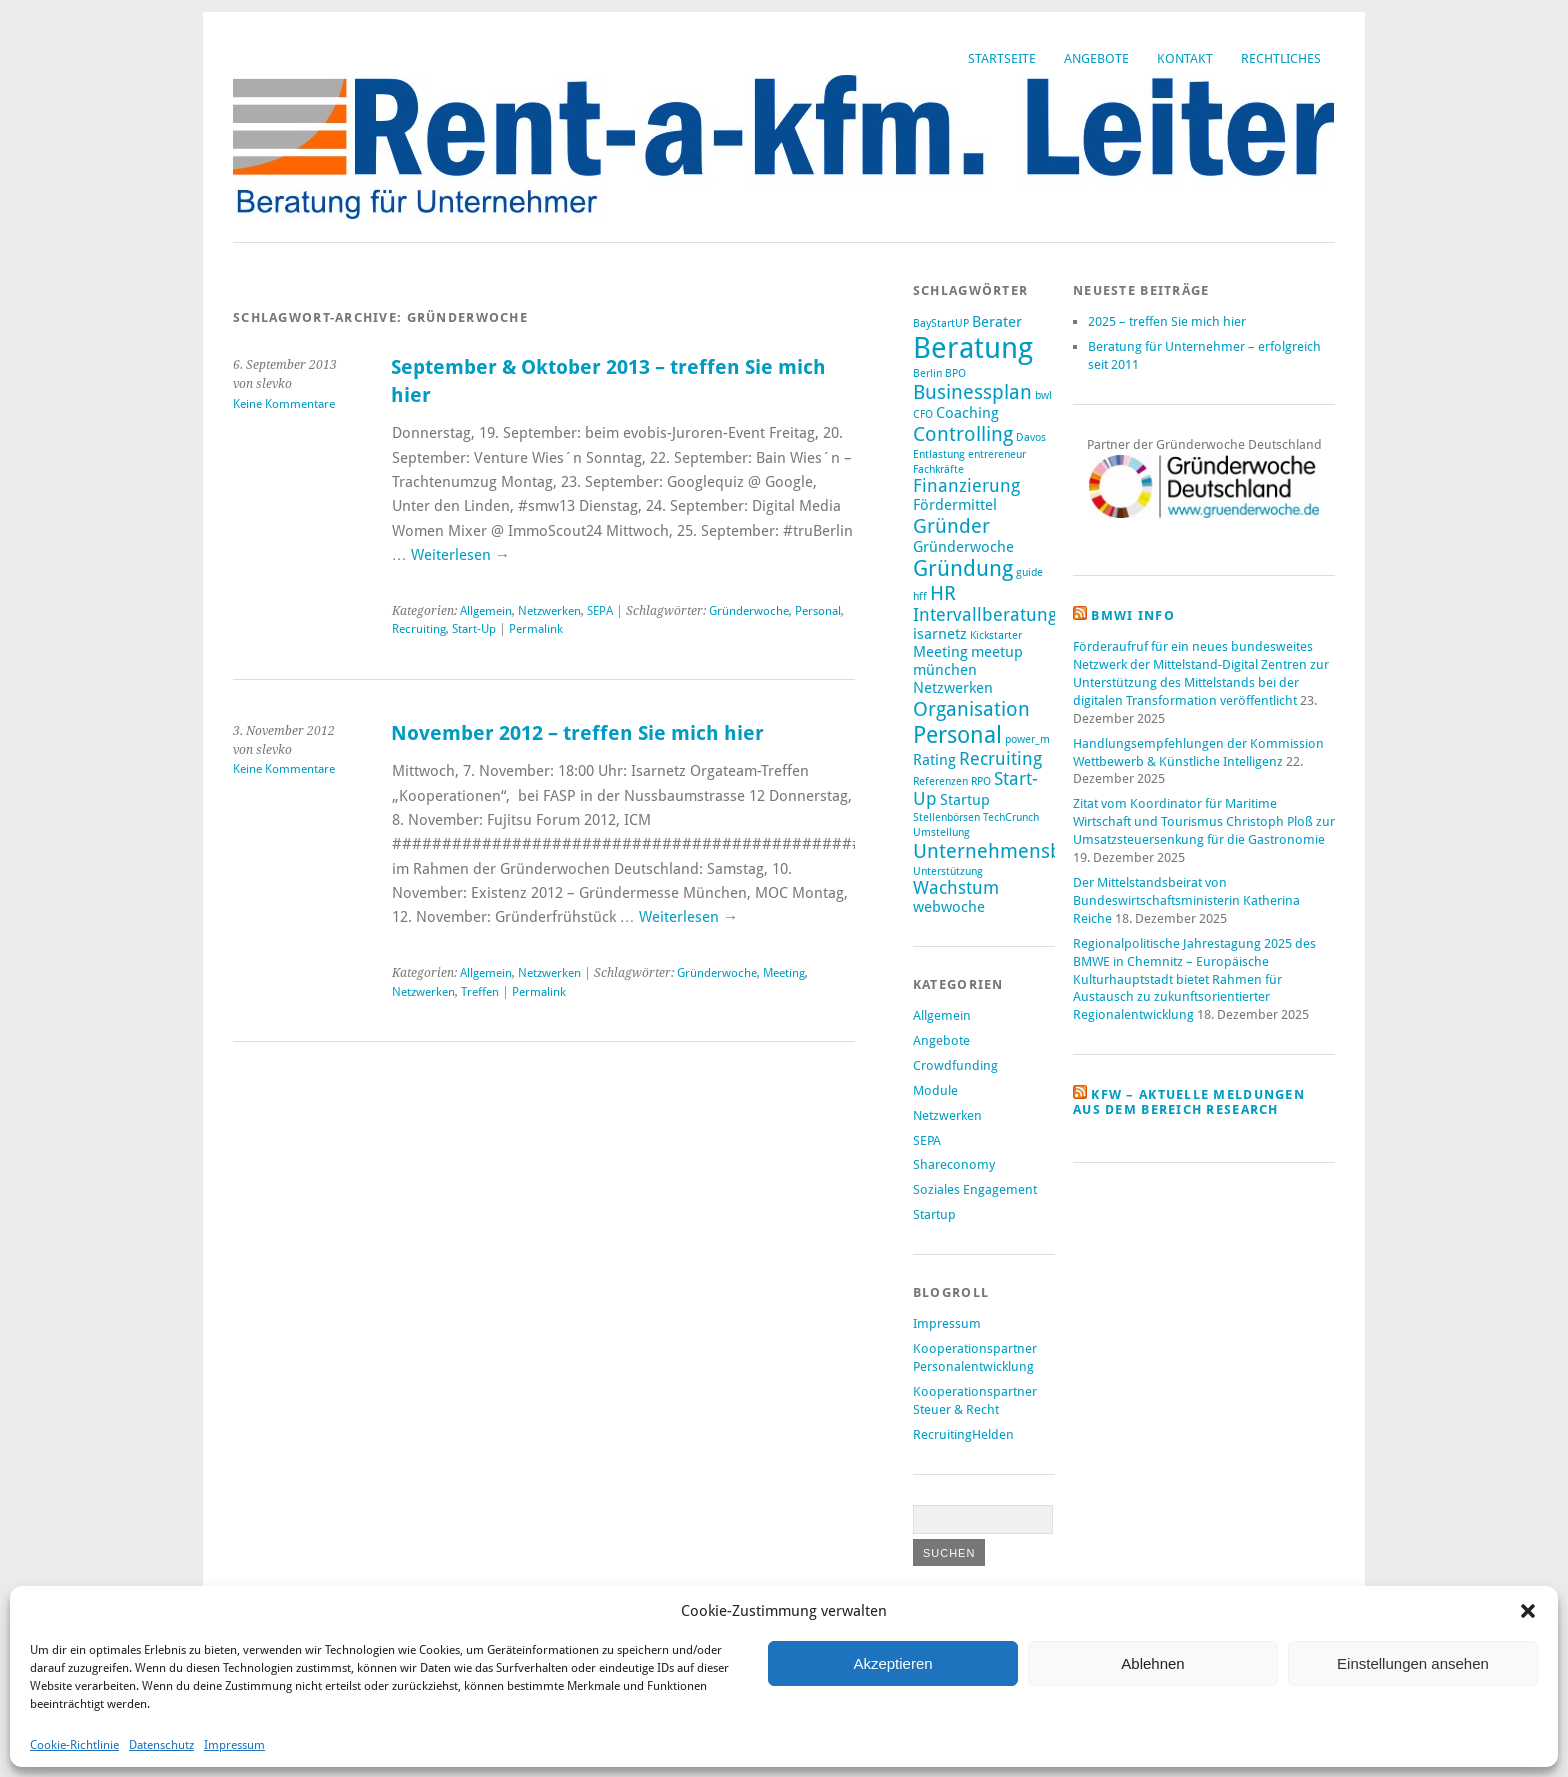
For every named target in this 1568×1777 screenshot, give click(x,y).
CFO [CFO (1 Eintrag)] (923, 414)
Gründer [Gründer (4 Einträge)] (951, 526)
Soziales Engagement (975, 1189)
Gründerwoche (749, 611)
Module (935, 1090)
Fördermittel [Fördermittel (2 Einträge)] (955, 505)
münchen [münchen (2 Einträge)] (945, 670)
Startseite (1002, 58)
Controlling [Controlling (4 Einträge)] (963, 434)
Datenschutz (161, 1745)
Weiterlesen (460, 555)
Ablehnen (1152, 1663)
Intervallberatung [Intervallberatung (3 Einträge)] (985, 615)
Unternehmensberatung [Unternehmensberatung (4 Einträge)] (1023, 851)
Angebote (1096, 58)
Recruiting (419, 629)
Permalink (536, 629)
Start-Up (474, 629)
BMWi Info (1133, 615)
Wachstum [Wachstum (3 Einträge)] (956, 888)
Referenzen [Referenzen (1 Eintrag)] (940, 781)
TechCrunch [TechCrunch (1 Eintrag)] (1011, 817)
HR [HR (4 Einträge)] (943, 593)
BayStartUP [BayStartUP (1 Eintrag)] (941, 323)
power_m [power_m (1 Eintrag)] (1027, 739)
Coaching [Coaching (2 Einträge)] (967, 413)
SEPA (600, 611)
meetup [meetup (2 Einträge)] (997, 652)
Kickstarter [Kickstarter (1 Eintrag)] (996, 635)
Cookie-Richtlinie (74, 1745)
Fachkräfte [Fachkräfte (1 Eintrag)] (938, 469)
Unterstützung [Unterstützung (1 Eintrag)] (948, 871)
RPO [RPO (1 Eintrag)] (981, 781)
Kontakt (1185, 58)
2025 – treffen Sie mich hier (1167, 321)
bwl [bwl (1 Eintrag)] (1043, 395)
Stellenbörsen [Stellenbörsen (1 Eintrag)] (946, 817)
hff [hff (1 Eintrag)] (920, 596)
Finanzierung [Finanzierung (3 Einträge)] (966, 486)
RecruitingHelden (963, 1434)
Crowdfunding (955, 1065)
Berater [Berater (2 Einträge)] (997, 322)
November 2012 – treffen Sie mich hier (577, 733)
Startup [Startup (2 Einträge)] (965, 800)
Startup (934, 1214)
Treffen (480, 992)
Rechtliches (1281, 58)
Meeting (784, 973)
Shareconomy (954, 1164)
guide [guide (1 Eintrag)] (1029, 572)
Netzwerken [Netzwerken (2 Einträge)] (953, 688)
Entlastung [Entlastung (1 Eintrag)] (939, 454)
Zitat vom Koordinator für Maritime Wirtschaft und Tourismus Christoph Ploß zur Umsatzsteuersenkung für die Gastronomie (1204, 821)
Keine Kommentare (284, 404)
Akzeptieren (892, 1663)
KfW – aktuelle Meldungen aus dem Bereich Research (1189, 1102)
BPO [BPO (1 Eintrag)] (955, 373)
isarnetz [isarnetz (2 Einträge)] (940, 634)
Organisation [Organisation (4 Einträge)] (971, 709)
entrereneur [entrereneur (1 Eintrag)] (997, 454)
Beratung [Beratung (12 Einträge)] (973, 348)
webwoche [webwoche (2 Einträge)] (949, 907)
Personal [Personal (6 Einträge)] (957, 735)
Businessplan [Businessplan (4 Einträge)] (972, 392)
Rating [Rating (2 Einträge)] (934, 760)
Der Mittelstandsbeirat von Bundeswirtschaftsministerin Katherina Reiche (1186, 900)
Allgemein (486, 611)
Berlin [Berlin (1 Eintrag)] (927, 373)
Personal (818, 611)
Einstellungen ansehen (1413, 1663)
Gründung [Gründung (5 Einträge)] (963, 568)
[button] (1528, 1611)
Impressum (234, 1745)
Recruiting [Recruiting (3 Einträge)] (1000, 759)
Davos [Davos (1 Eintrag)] (1031, 437)
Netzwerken (549, 611)
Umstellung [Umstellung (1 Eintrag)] (941, 832)
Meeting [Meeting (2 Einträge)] (940, 652)
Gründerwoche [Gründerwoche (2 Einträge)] (963, 547)
